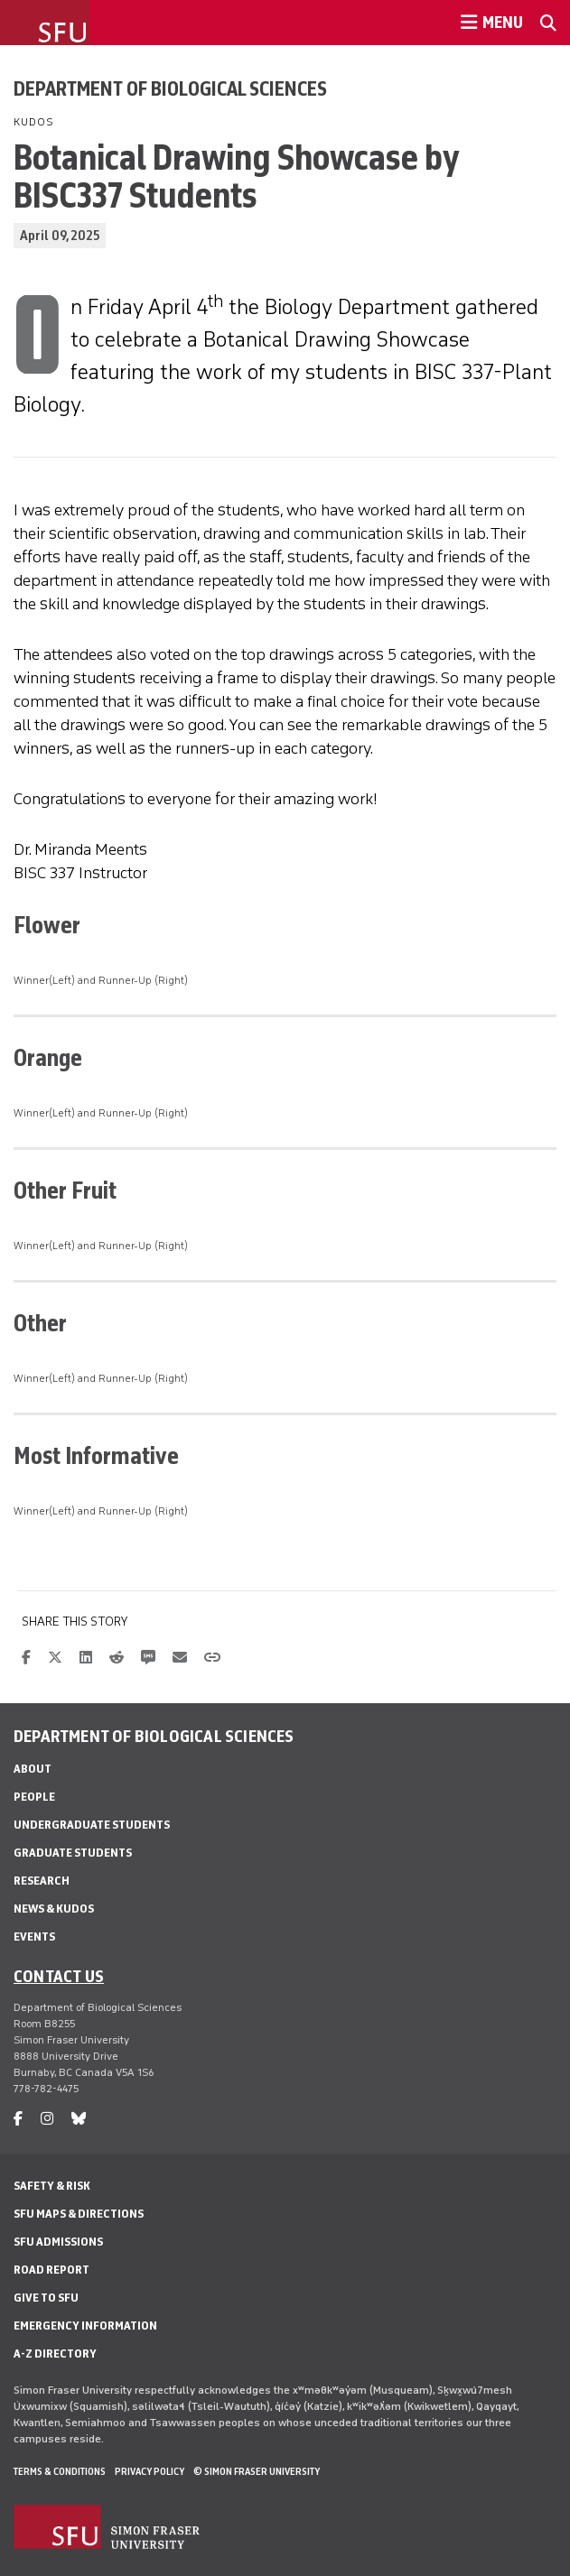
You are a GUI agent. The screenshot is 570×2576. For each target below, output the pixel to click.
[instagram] (47, 2118)
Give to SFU (46, 2297)
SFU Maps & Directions (79, 2213)
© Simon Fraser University (256, 2471)
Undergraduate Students (92, 1824)
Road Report (51, 2269)
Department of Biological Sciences (170, 88)
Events (34, 1936)
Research (42, 1880)
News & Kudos (54, 1908)
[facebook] (18, 2118)
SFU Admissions (58, 2241)
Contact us (59, 1976)
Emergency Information (85, 2325)
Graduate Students (73, 1852)
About (32, 1768)
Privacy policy (149, 2471)
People (34, 1796)
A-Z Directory (55, 2353)
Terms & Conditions (60, 2471)
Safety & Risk (52, 2185)
